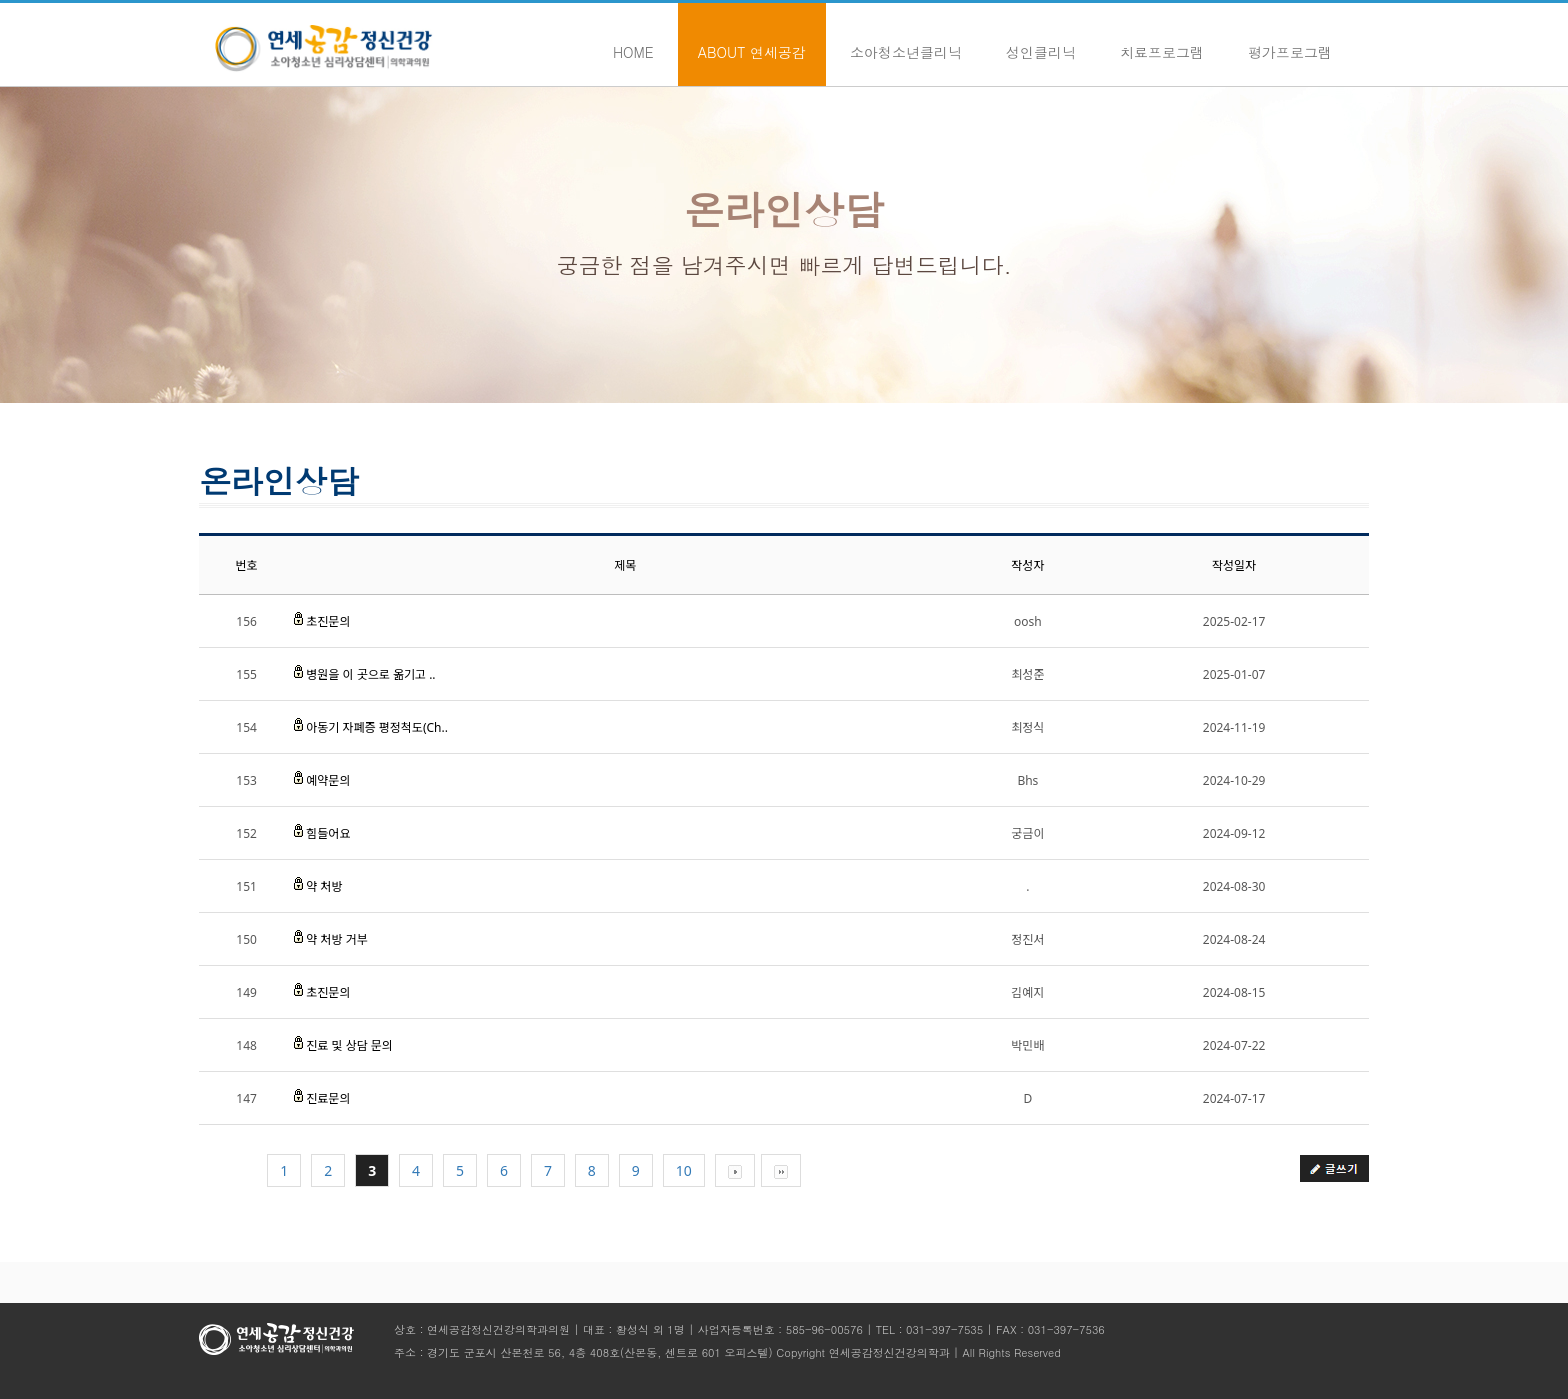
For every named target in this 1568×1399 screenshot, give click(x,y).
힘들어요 (328, 833)
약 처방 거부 (336, 939)
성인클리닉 (1041, 42)
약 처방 (324, 886)
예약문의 (328, 780)
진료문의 (328, 1098)
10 (684, 1170)
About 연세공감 (752, 42)
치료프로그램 (1162, 42)
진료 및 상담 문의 (349, 1045)
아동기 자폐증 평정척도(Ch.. (377, 727)
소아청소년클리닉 (906, 42)
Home (633, 42)
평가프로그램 (1290, 42)
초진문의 (328, 621)
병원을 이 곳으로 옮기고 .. (370, 674)
